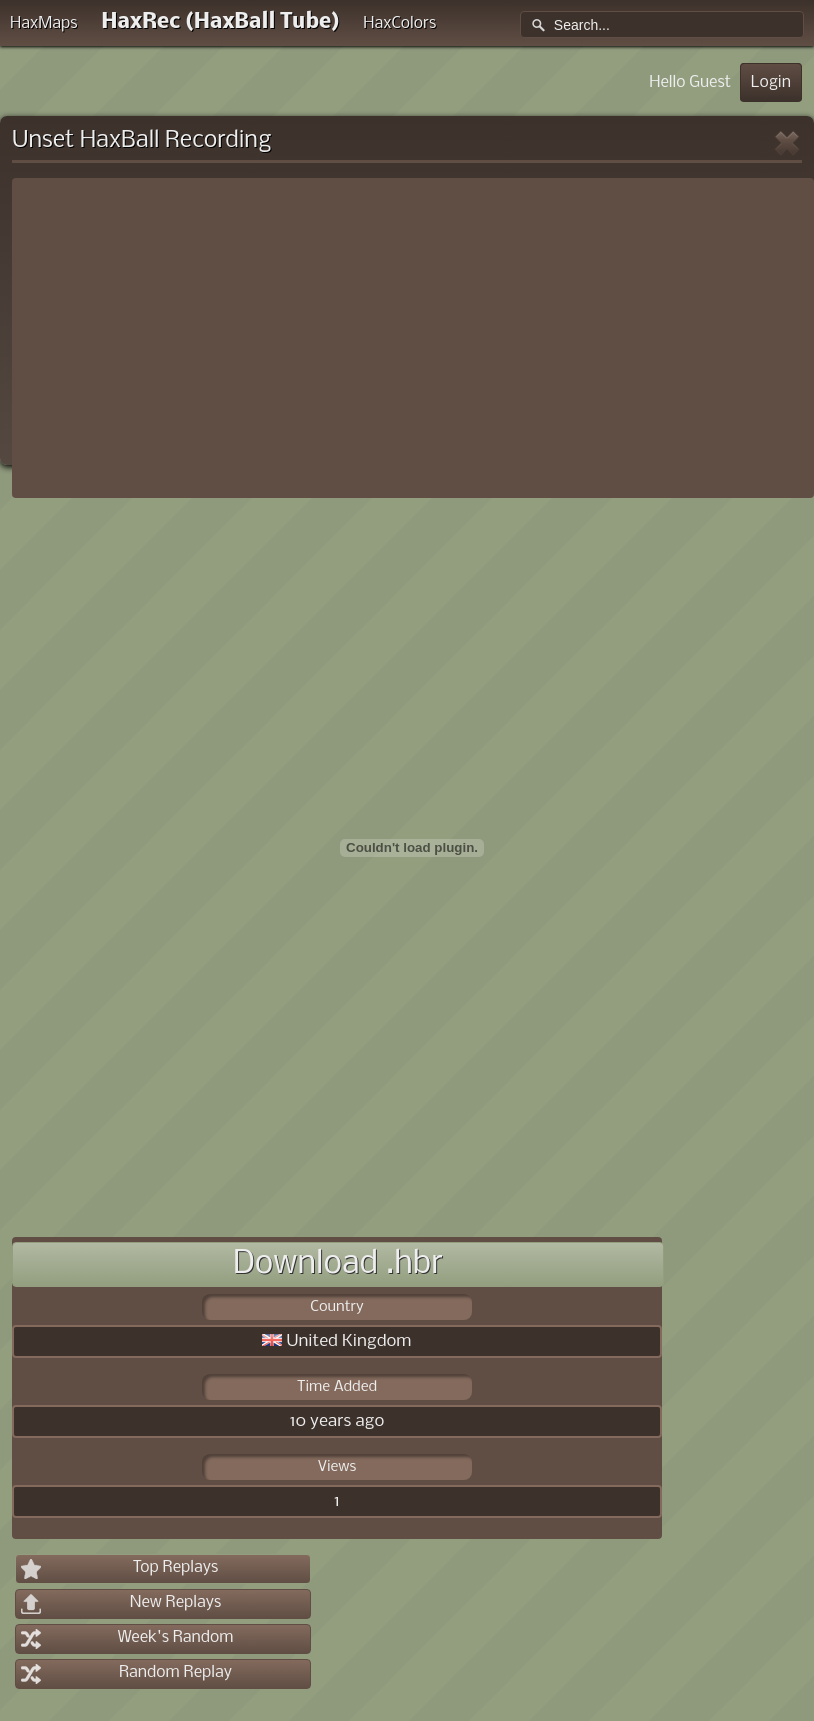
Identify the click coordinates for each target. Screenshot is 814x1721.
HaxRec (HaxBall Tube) (220, 22)
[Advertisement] (413, 338)
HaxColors (399, 23)
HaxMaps (44, 23)
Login (771, 82)
